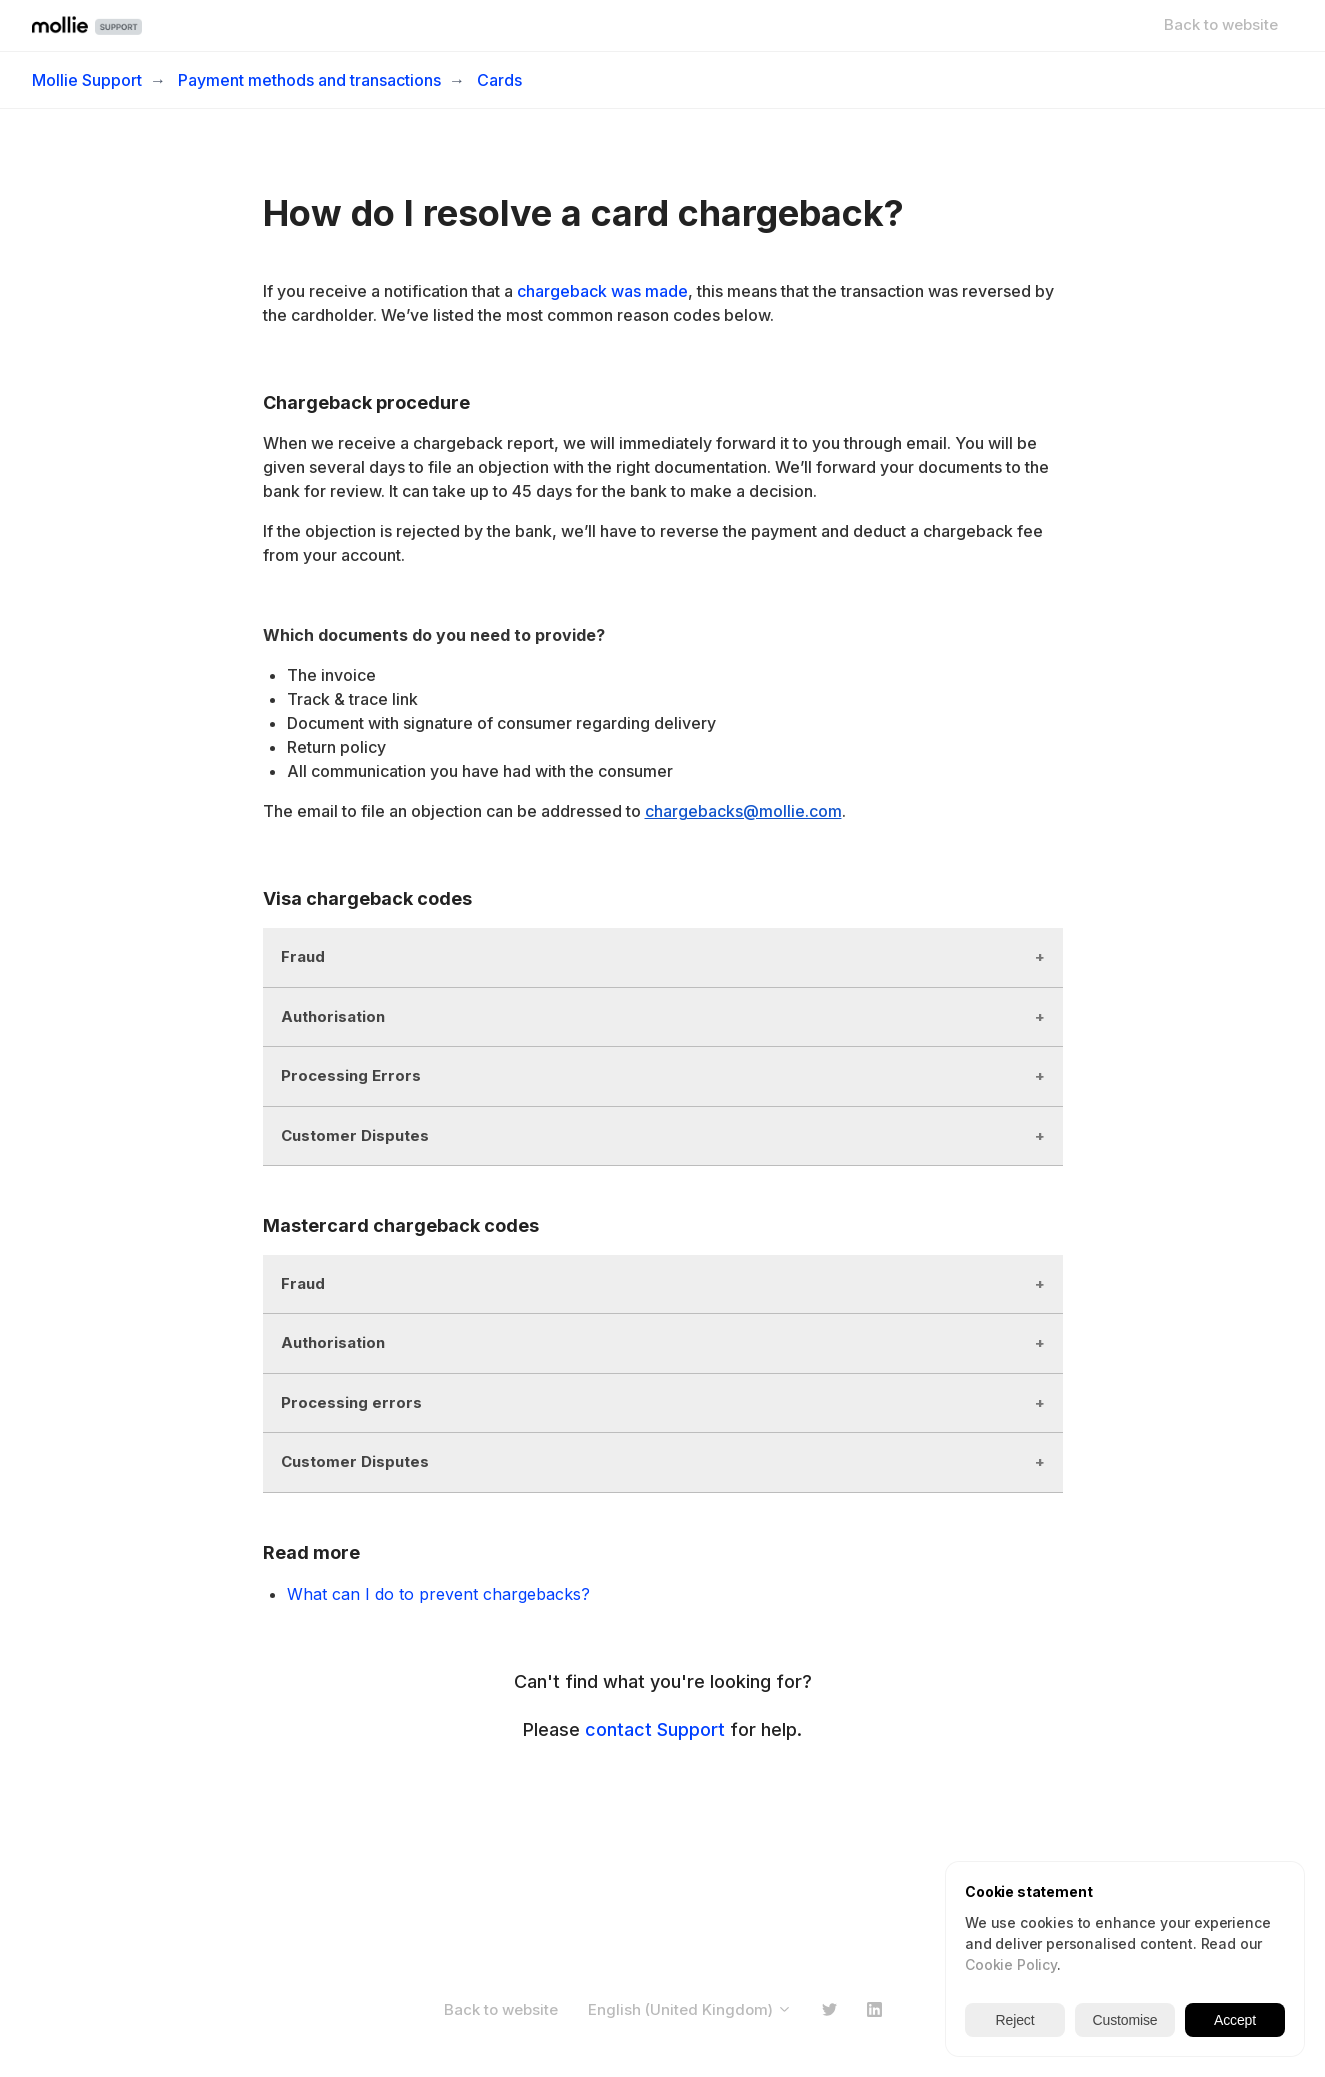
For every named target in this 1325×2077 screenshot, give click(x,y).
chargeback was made (602, 291)
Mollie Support (87, 80)
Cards (499, 80)
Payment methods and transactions (309, 80)
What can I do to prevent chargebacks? (438, 1594)
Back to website (1221, 24)
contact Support (655, 1729)
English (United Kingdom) (690, 2009)
